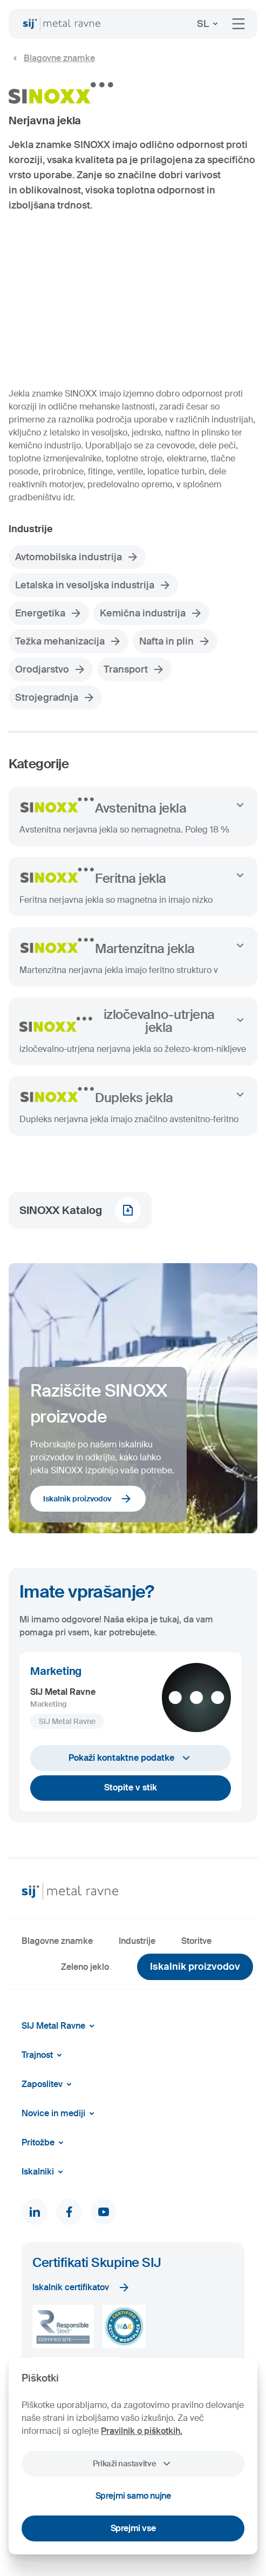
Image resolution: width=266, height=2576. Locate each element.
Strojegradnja (55, 697)
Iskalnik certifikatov (81, 2287)
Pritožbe (44, 2142)
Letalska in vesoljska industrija (93, 585)
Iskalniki (44, 2171)
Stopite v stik (130, 1787)
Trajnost (44, 2055)
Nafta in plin (175, 641)
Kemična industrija (151, 613)
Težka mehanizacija (68, 641)
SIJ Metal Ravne (60, 2026)
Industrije (137, 1941)
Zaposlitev (49, 2084)
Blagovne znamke (52, 58)
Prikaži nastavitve (133, 2463)
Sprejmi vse (133, 2528)
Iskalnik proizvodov (88, 1498)
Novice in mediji (60, 2113)
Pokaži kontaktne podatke (131, 1758)
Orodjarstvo (50, 669)
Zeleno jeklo (85, 1967)
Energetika (49, 613)
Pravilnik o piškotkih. (141, 2431)
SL (209, 23)
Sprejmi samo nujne (133, 2495)
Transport (134, 669)
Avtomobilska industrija (77, 557)
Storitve (196, 1941)
